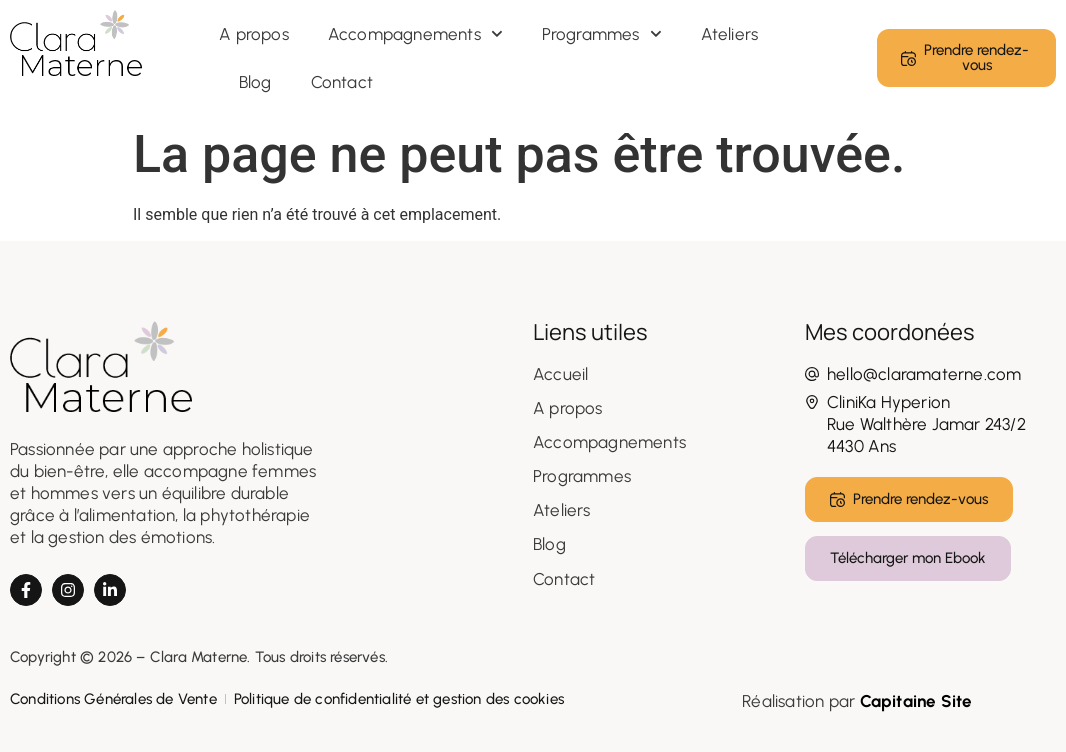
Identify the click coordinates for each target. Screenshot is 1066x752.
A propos (254, 34)
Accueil (560, 374)
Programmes (602, 34)
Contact (342, 82)
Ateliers (730, 34)
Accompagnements (415, 34)
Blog (255, 82)
